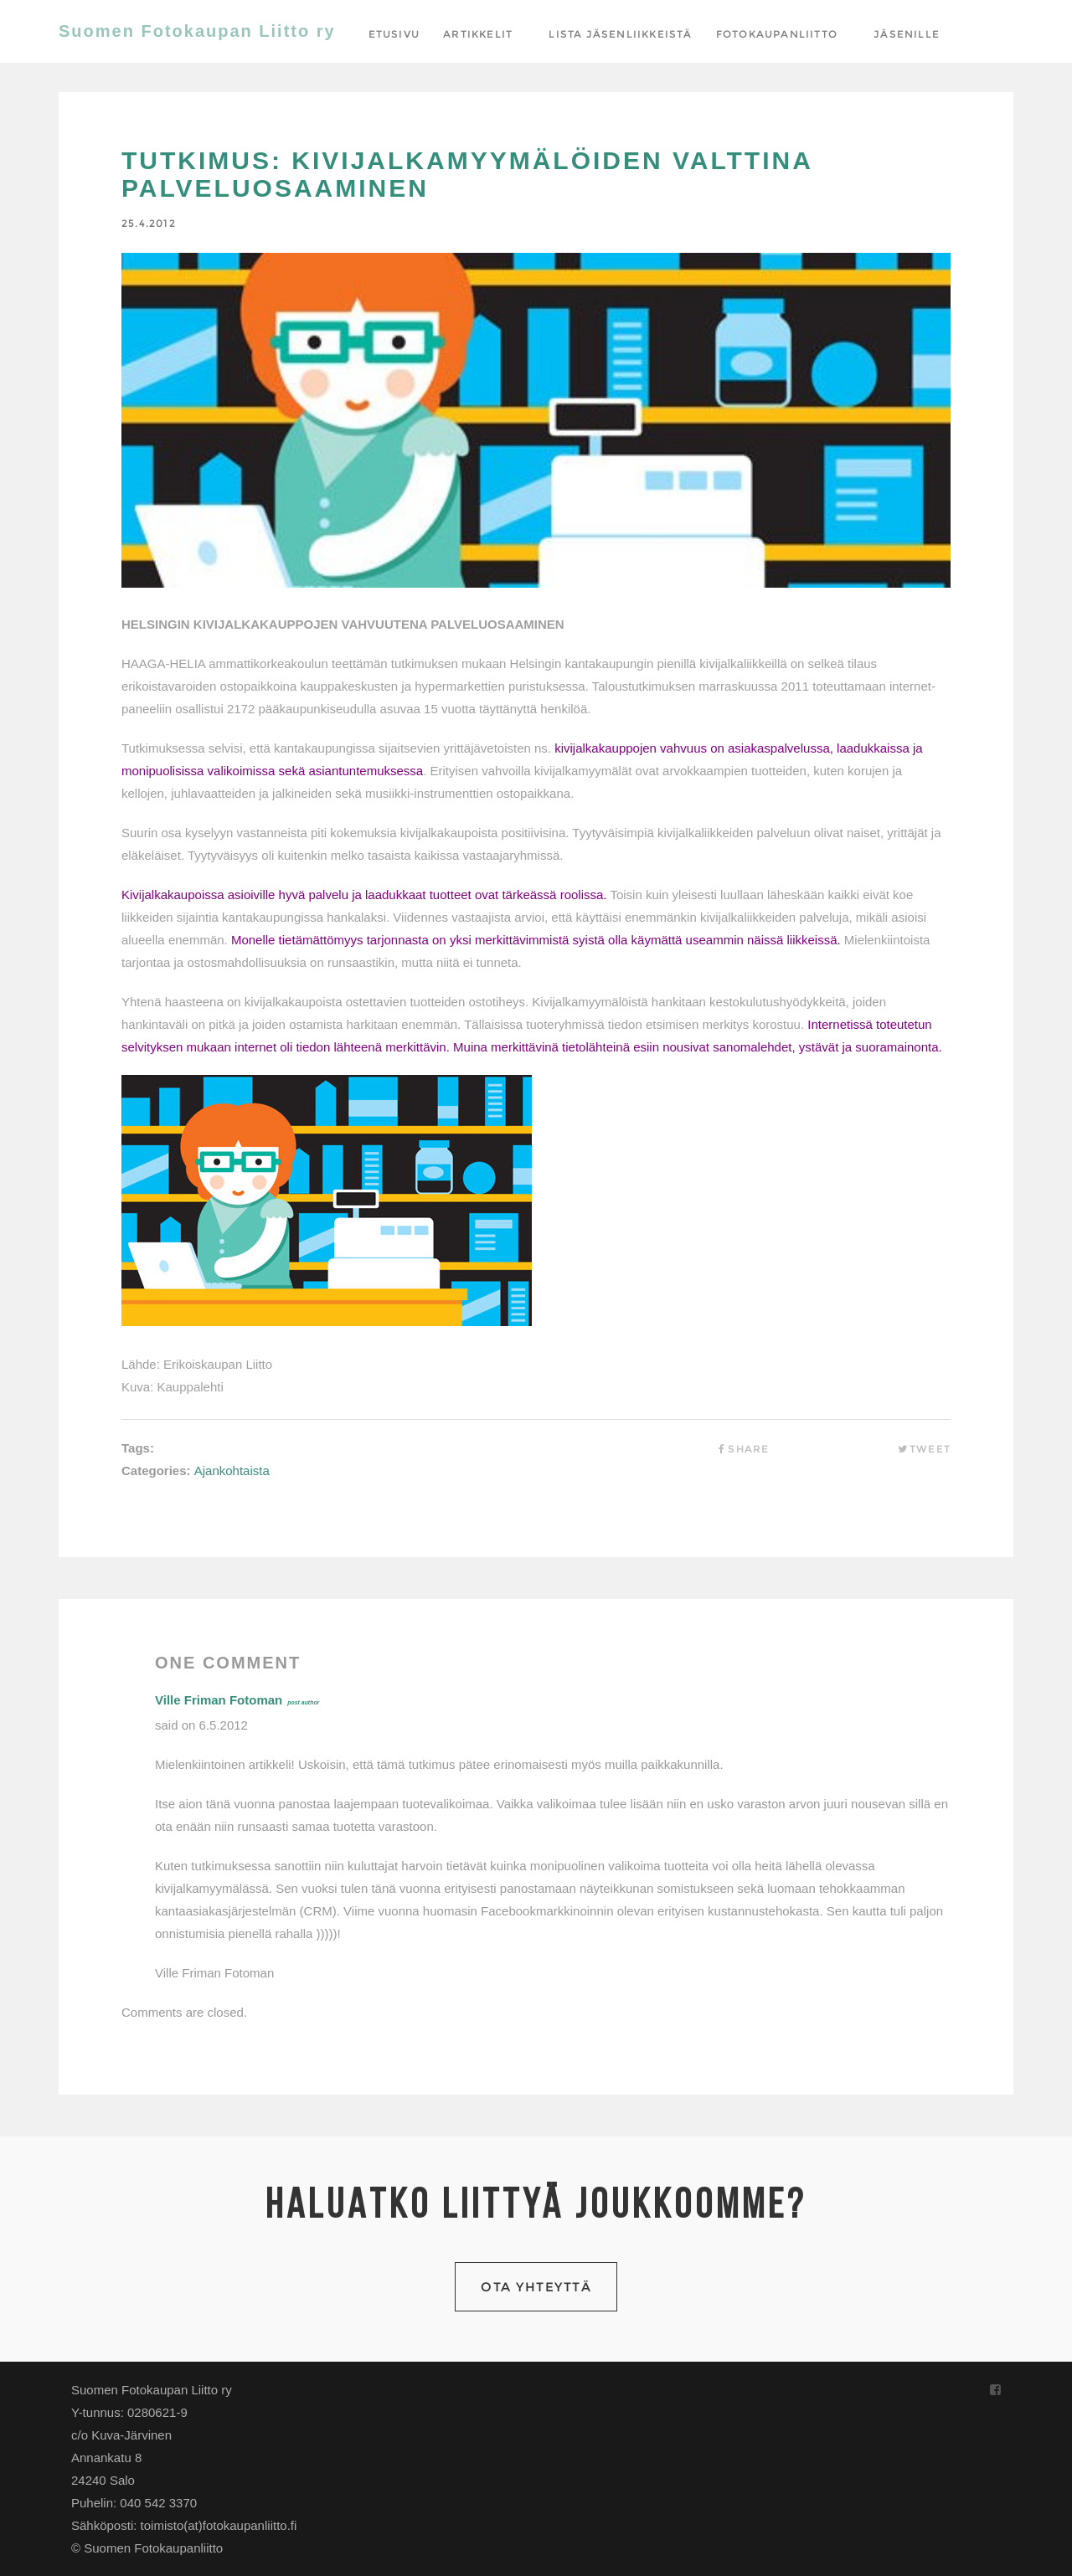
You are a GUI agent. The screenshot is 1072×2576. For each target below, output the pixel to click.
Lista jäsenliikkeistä (620, 34)
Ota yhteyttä (536, 2287)
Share (742, 1448)
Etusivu (394, 34)
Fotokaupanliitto (777, 34)
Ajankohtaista (232, 1470)
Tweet (924, 1448)
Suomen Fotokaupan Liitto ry (197, 31)
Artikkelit (478, 34)
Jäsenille (907, 34)
